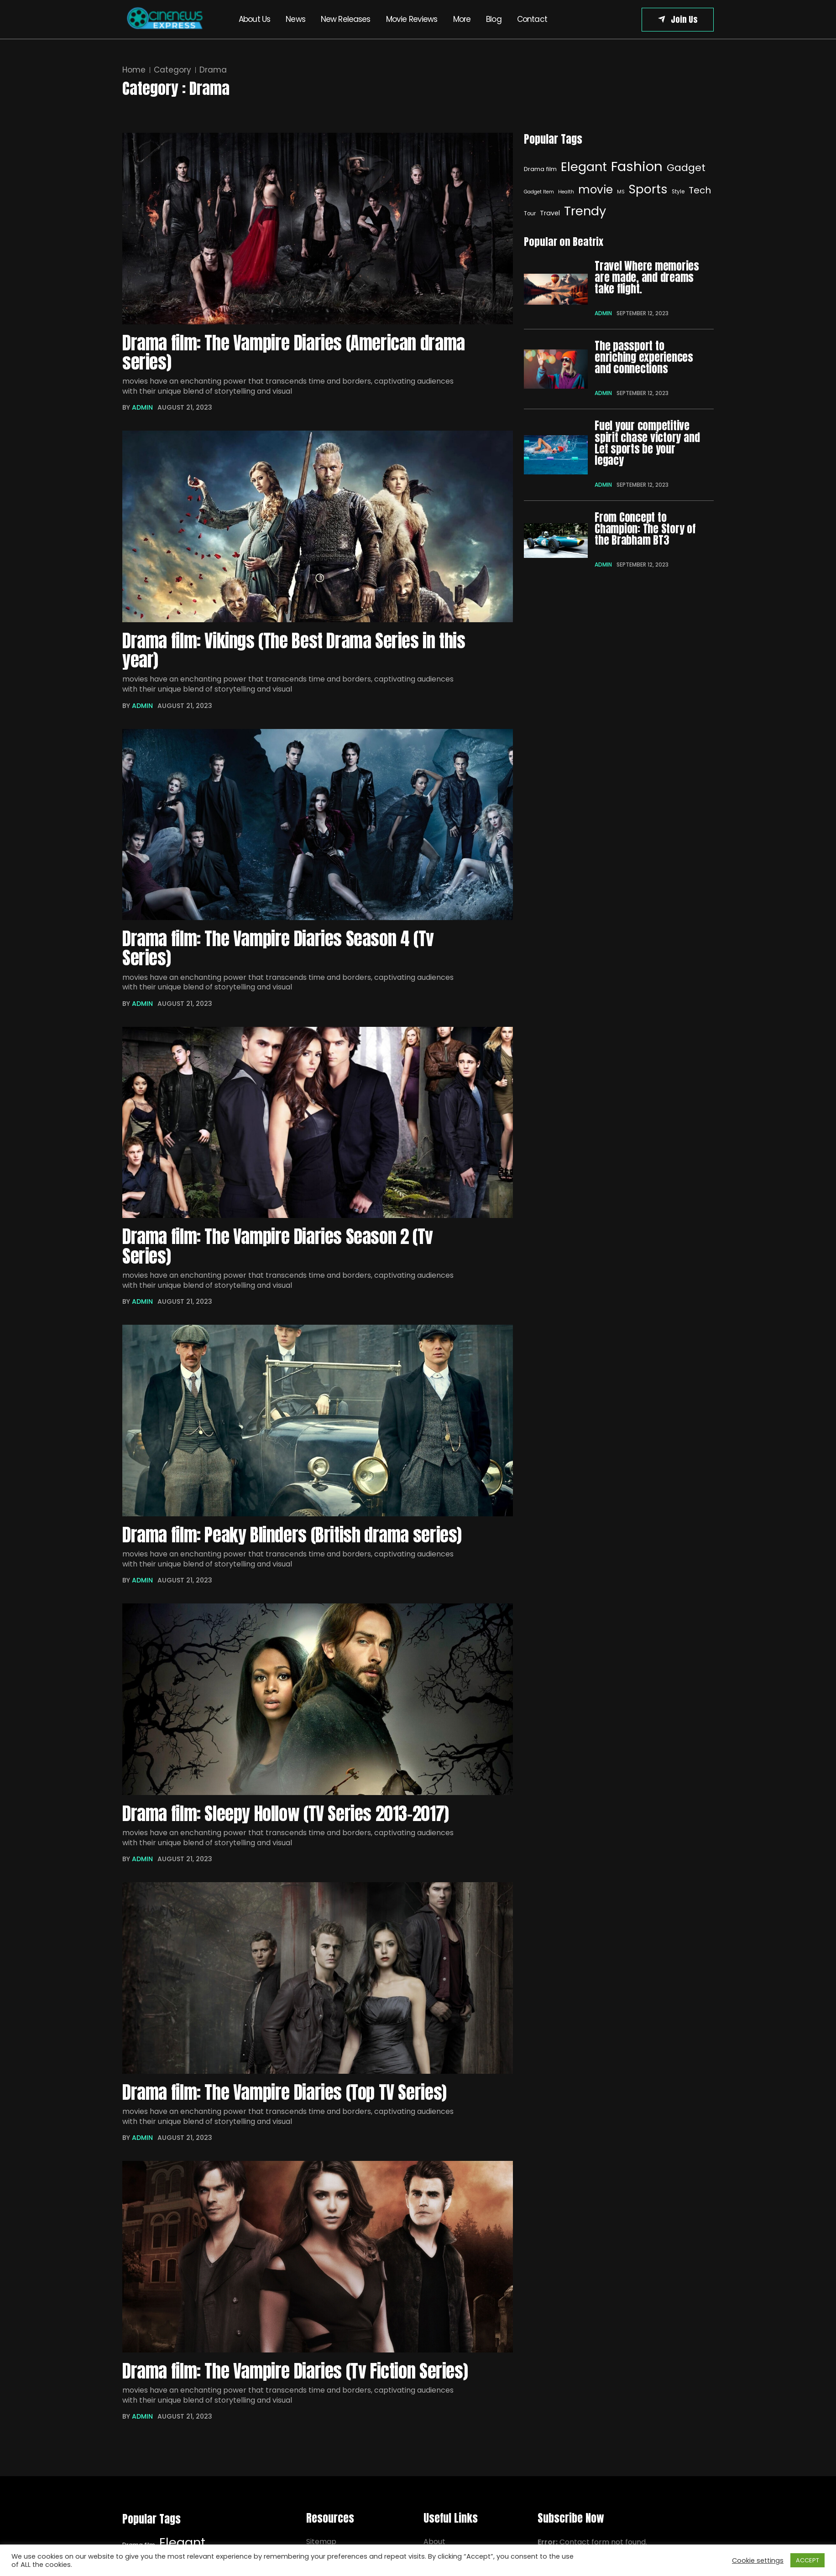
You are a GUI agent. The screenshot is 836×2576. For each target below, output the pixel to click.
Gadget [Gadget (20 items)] (686, 168)
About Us (254, 19)
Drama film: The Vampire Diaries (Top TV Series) (285, 2098)
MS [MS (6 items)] (621, 191)
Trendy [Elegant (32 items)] (585, 211)
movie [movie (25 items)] (595, 190)
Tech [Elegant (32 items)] (700, 190)
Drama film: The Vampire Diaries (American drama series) (294, 353)
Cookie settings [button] (758, 2560)
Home (134, 70)
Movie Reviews (412, 19)
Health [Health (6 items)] (566, 191)
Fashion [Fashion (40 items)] (637, 166)
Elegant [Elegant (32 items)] (584, 166)
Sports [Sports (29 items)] (648, 189)
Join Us (684, 19)
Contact (532, 19)
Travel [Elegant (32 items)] (550, 213)
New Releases (346, 19)
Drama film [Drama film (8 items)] (540, 169)
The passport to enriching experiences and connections (644, 357)
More (462, 19)
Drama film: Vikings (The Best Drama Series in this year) (295, 652)
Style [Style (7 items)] (678, 191)
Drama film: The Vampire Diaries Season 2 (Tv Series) (279, 1250)
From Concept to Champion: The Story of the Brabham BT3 (645, 528)
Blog (494, 19)
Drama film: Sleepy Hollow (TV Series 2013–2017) (288, 1819)
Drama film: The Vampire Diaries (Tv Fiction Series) (297, 2378)
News (295, 19)
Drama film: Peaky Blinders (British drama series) (293, 1540)
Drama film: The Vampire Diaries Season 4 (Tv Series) (279, 951)
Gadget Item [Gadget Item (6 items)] (539, 191)
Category (172, 70)
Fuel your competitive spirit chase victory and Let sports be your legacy (647, 443)
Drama (213, 70)
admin (142, 408)
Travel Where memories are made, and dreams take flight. (647, 277)
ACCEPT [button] (807, 2560)
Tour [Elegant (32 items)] (530, 213)
